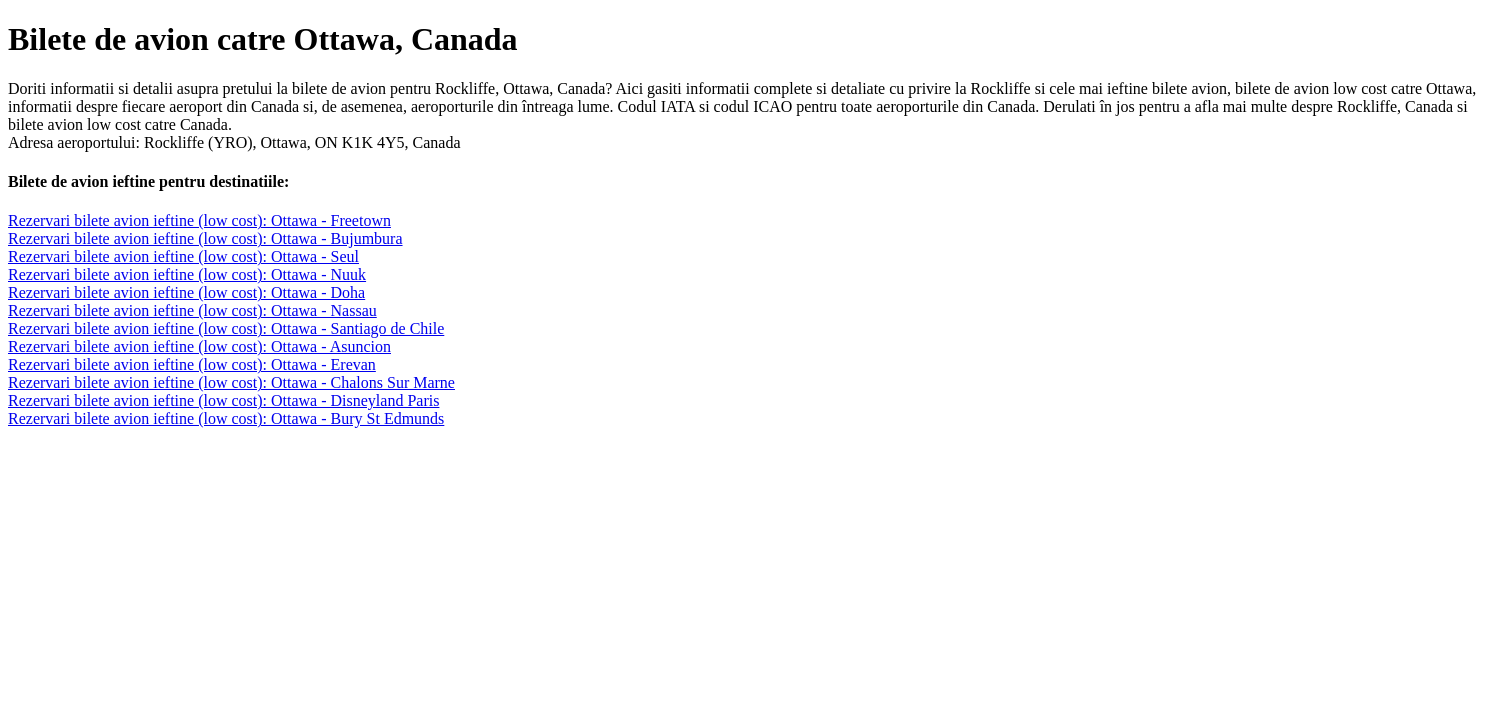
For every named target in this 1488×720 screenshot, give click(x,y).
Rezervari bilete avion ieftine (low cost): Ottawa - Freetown (199, 220)
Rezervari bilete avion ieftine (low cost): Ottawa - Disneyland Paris (223, 400)
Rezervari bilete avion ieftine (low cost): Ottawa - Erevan (192, 364)
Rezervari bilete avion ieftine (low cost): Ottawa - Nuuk (187, 274)
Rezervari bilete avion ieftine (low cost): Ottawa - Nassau (192, 310)
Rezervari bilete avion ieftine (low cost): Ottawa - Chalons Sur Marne (231, 382)
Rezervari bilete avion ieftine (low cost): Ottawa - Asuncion (199, 346)
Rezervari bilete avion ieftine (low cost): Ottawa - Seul (183, 256)
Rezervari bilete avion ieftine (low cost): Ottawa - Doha (186, 292)
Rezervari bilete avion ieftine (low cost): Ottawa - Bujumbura (205, 238)
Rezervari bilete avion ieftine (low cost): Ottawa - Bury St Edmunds (226, 418)
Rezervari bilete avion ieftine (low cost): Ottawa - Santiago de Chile (226, 328)
